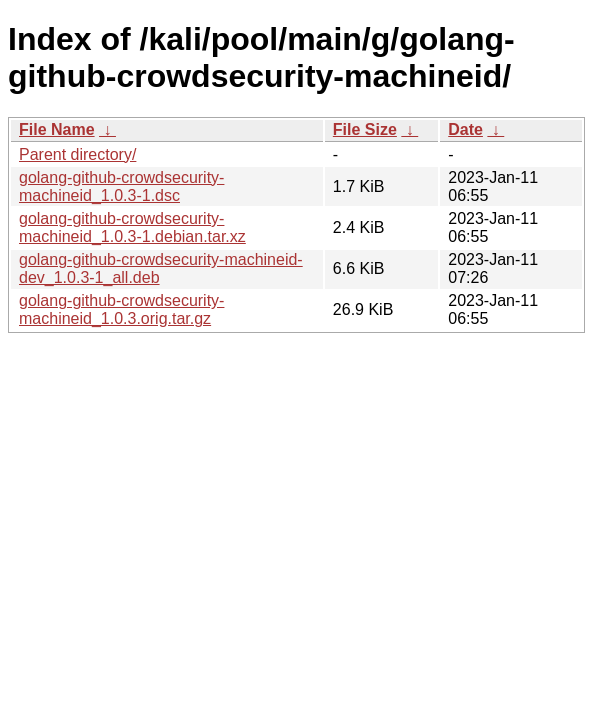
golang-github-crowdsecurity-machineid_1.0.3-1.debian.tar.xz (132, 227)
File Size (365, 129)
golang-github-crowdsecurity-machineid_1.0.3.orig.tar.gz (121, 309)
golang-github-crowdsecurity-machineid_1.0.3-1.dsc (121, 186)
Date (465, 129)
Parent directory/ (77, 154)
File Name (57, 129)
